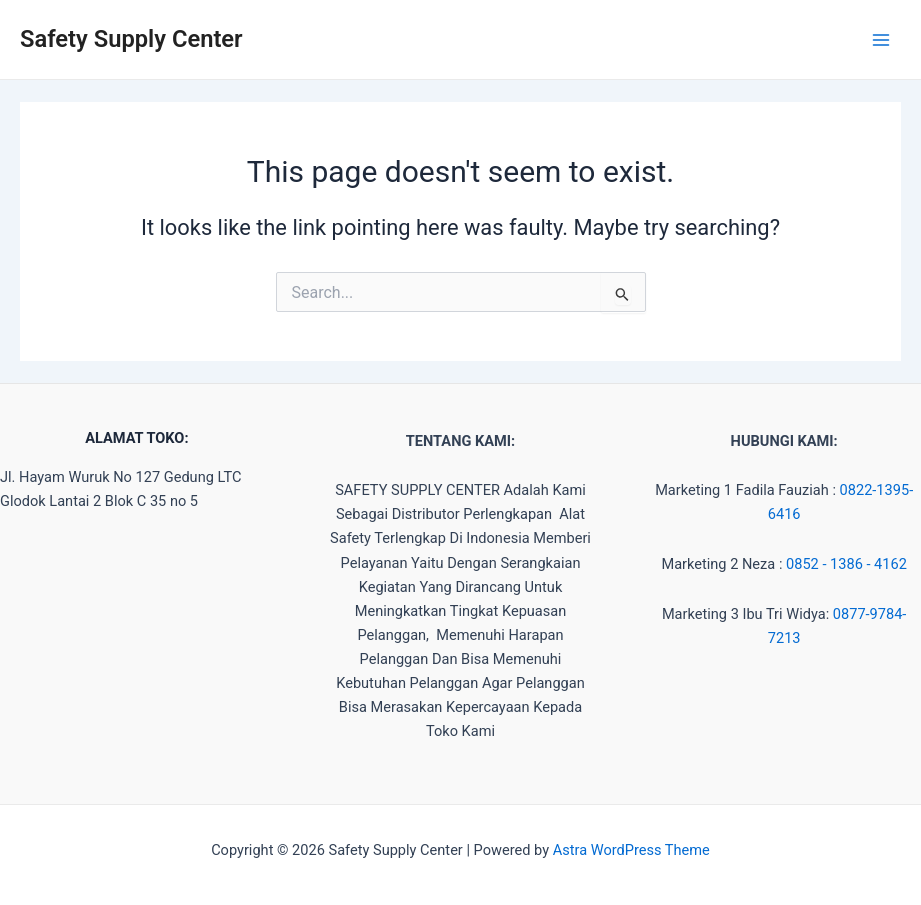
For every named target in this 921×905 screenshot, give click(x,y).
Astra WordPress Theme (631, 850)
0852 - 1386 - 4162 (846, 564)
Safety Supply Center (131, 39)
